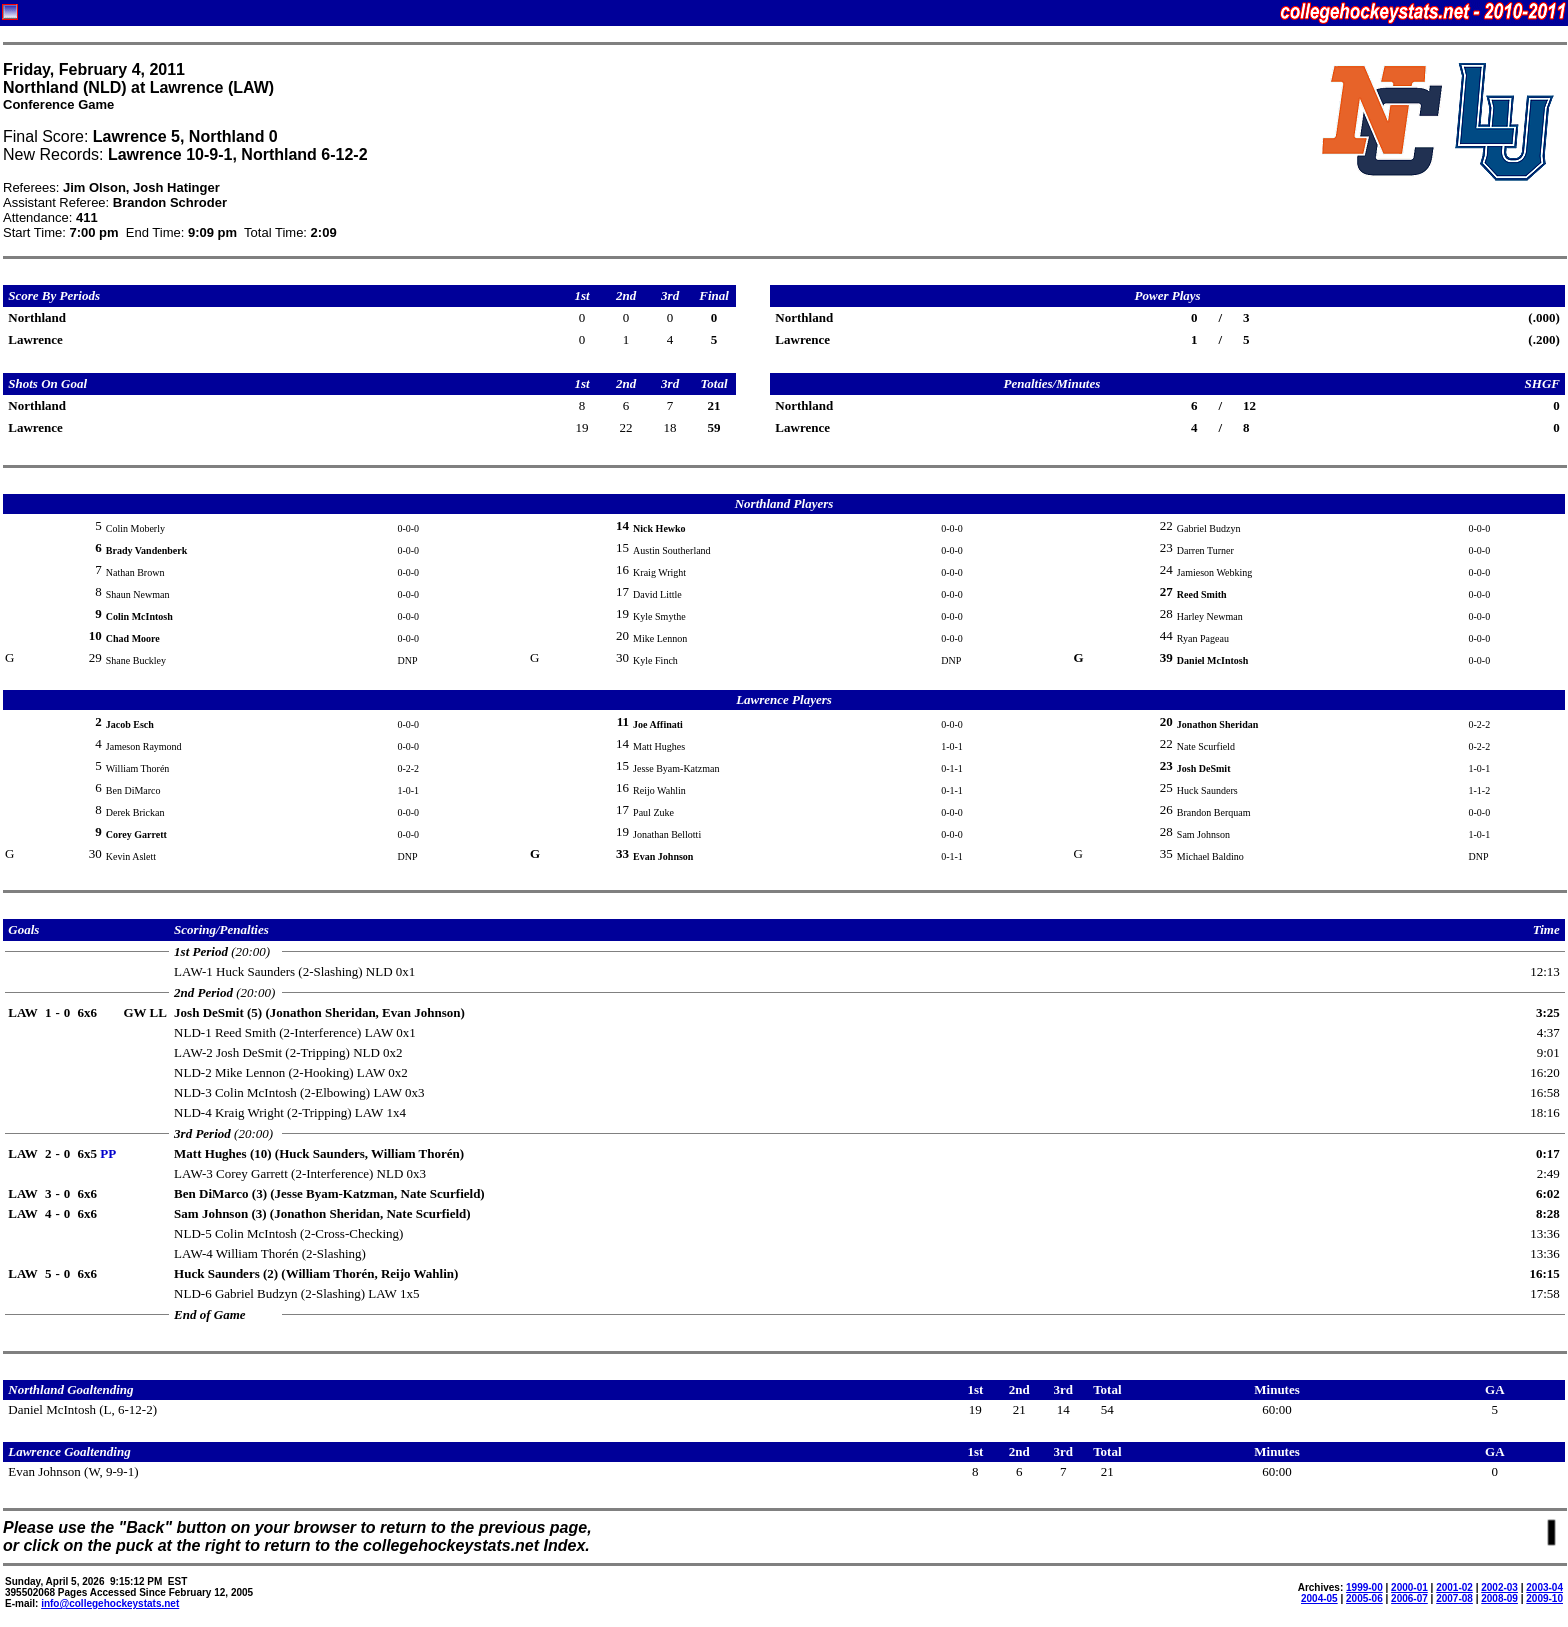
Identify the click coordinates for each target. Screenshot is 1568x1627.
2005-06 (1364, 1598)
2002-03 (1499, 1587)
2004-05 (1319, 1598)
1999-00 (1364, 1587)
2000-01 (1409, 1587)
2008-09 (1499, 1598)
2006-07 (1409, 1598)
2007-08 (1454, 1598)
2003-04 (1544, 1587)
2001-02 (1454, 1587)
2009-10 (1544, 1598)
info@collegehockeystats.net (110, 1603)
